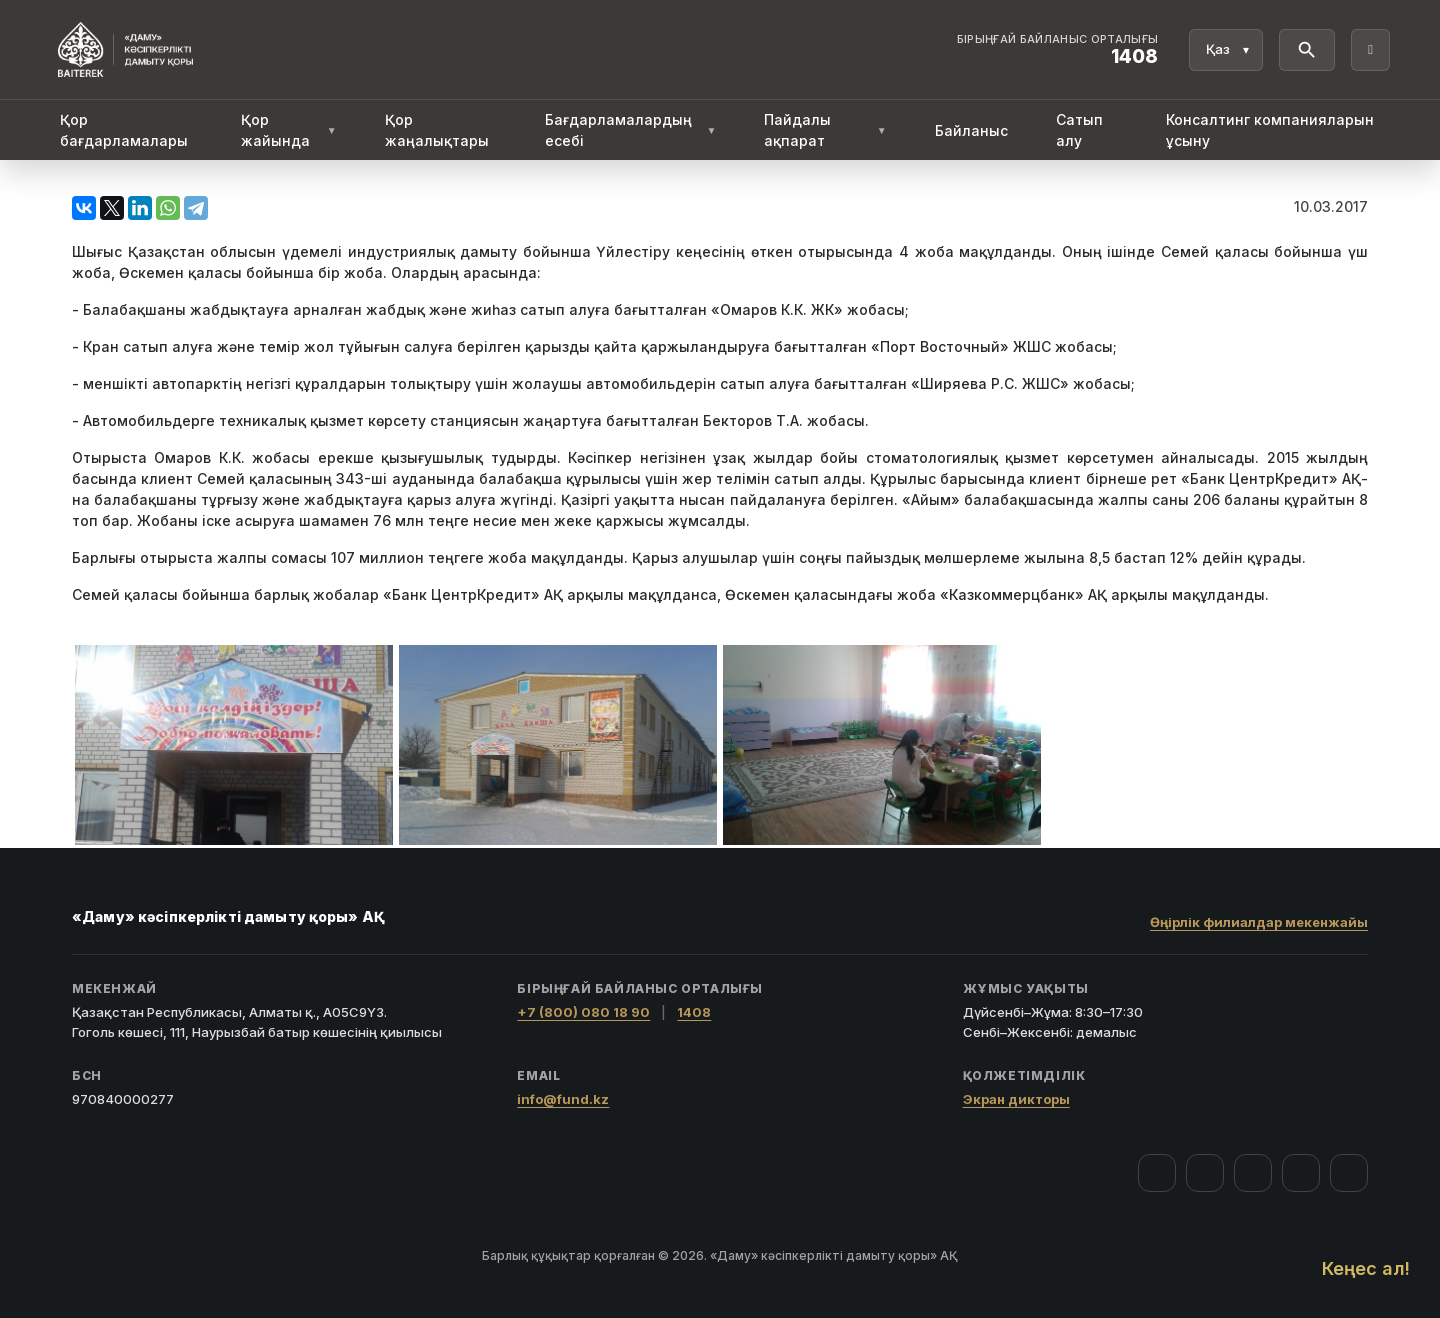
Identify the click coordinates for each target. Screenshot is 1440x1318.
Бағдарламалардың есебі (631, 130)
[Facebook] (1157, 1173)
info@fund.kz (563, 1099)
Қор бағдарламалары (124, 130)
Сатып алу (1079, 130)
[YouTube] (1253, 1173)
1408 (694, 1012)
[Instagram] (1205, 1173)
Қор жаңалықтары (437, 130)
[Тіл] (1226, 50)
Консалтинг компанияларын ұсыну (1270, 130)
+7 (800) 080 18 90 (583, 1012)
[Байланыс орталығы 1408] (1058, 50)
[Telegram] (1301, 1173)
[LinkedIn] (1349, 1173)
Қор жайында (289, 130)
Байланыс (971, 130)
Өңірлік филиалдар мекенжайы (1259, 922)
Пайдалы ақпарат (825, 130)
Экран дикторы (1016, 1099)
